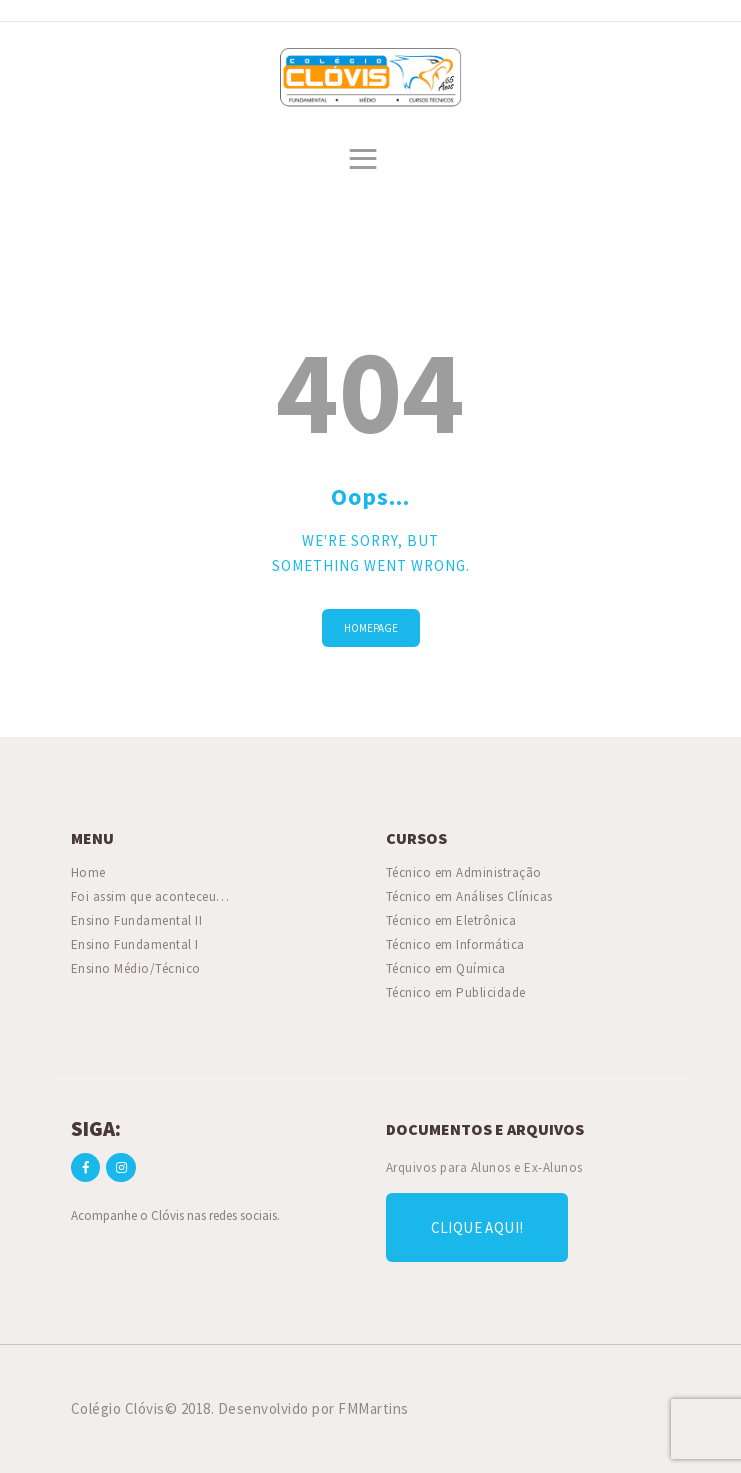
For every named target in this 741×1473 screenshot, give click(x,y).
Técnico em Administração (464, 872)
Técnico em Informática (455, 944)
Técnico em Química (446, 968)
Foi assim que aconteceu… (150, 896)
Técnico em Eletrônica (451, 920)
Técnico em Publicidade (456, 992)
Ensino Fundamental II (137, 920)
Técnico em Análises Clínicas (469, 896)
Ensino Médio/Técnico (136, 968)
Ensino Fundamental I (135, 944)
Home (88, 872)
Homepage (371, 628)
